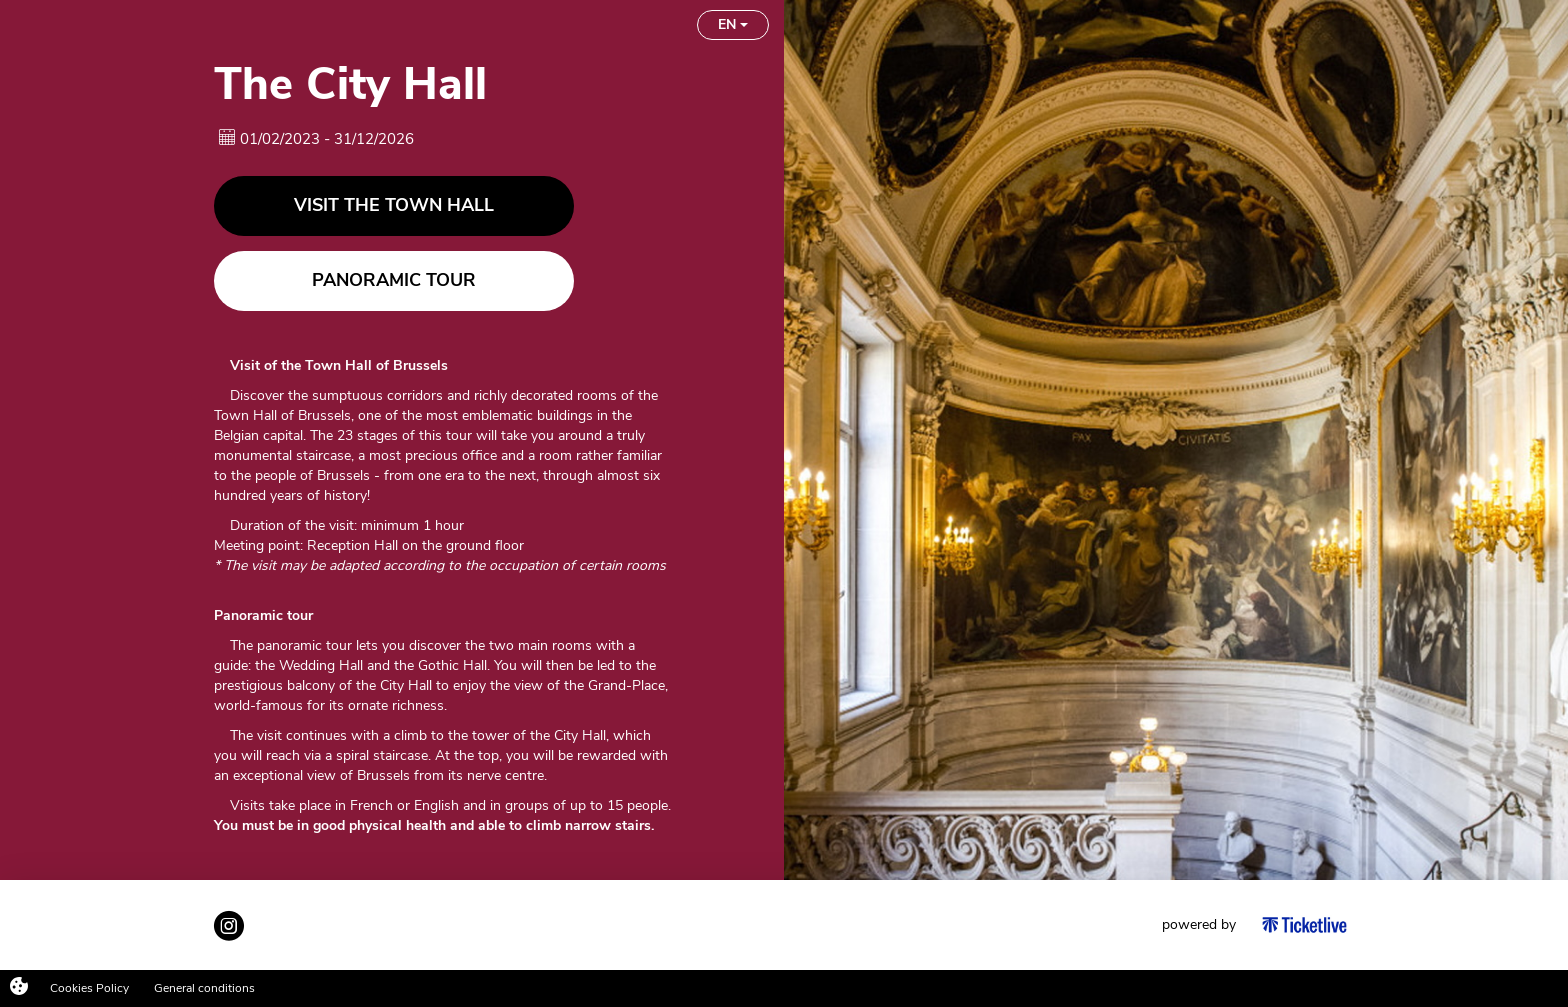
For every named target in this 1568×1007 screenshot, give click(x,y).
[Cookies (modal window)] (19, 988)
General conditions (204, 988)
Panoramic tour (394, 294)
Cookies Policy (89, 988)
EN (733, 34)
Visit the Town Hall (394, 219)
